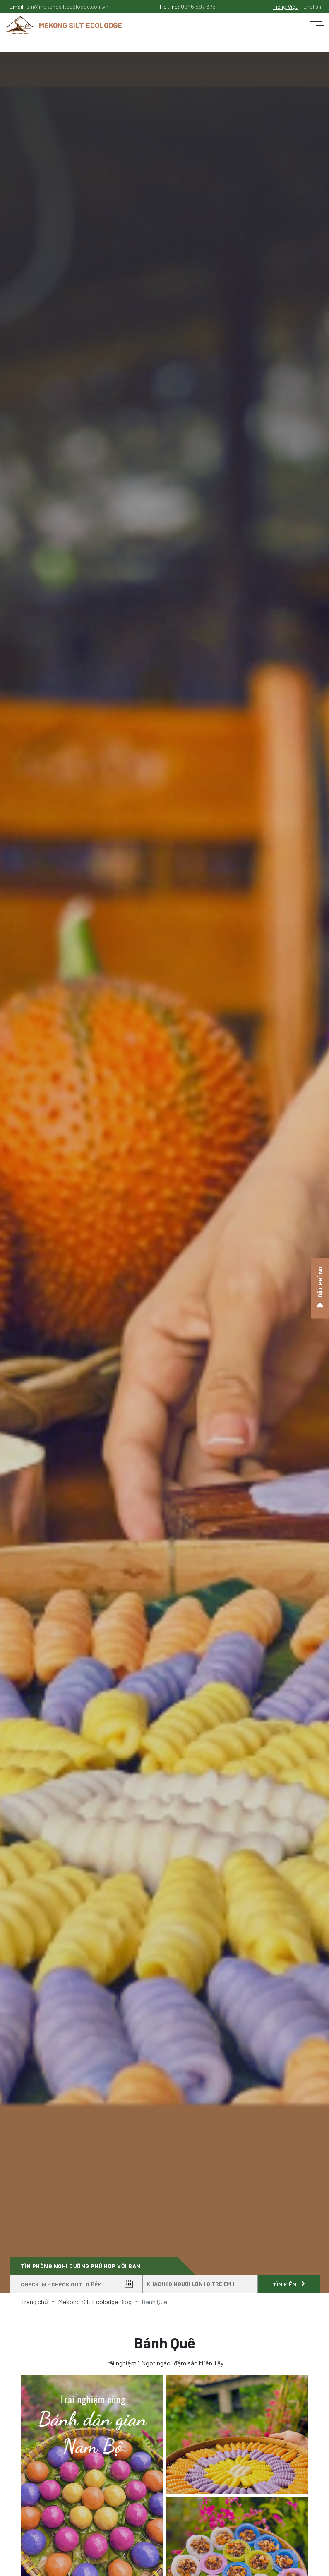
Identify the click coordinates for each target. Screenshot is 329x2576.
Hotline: (188, 6)
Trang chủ (34, 2301)
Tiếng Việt (285, 6)
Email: (59, 6)
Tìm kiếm (289, 2284)
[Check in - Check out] (76, 2284)
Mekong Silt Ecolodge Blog (95, 2301)
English (312, 6)
